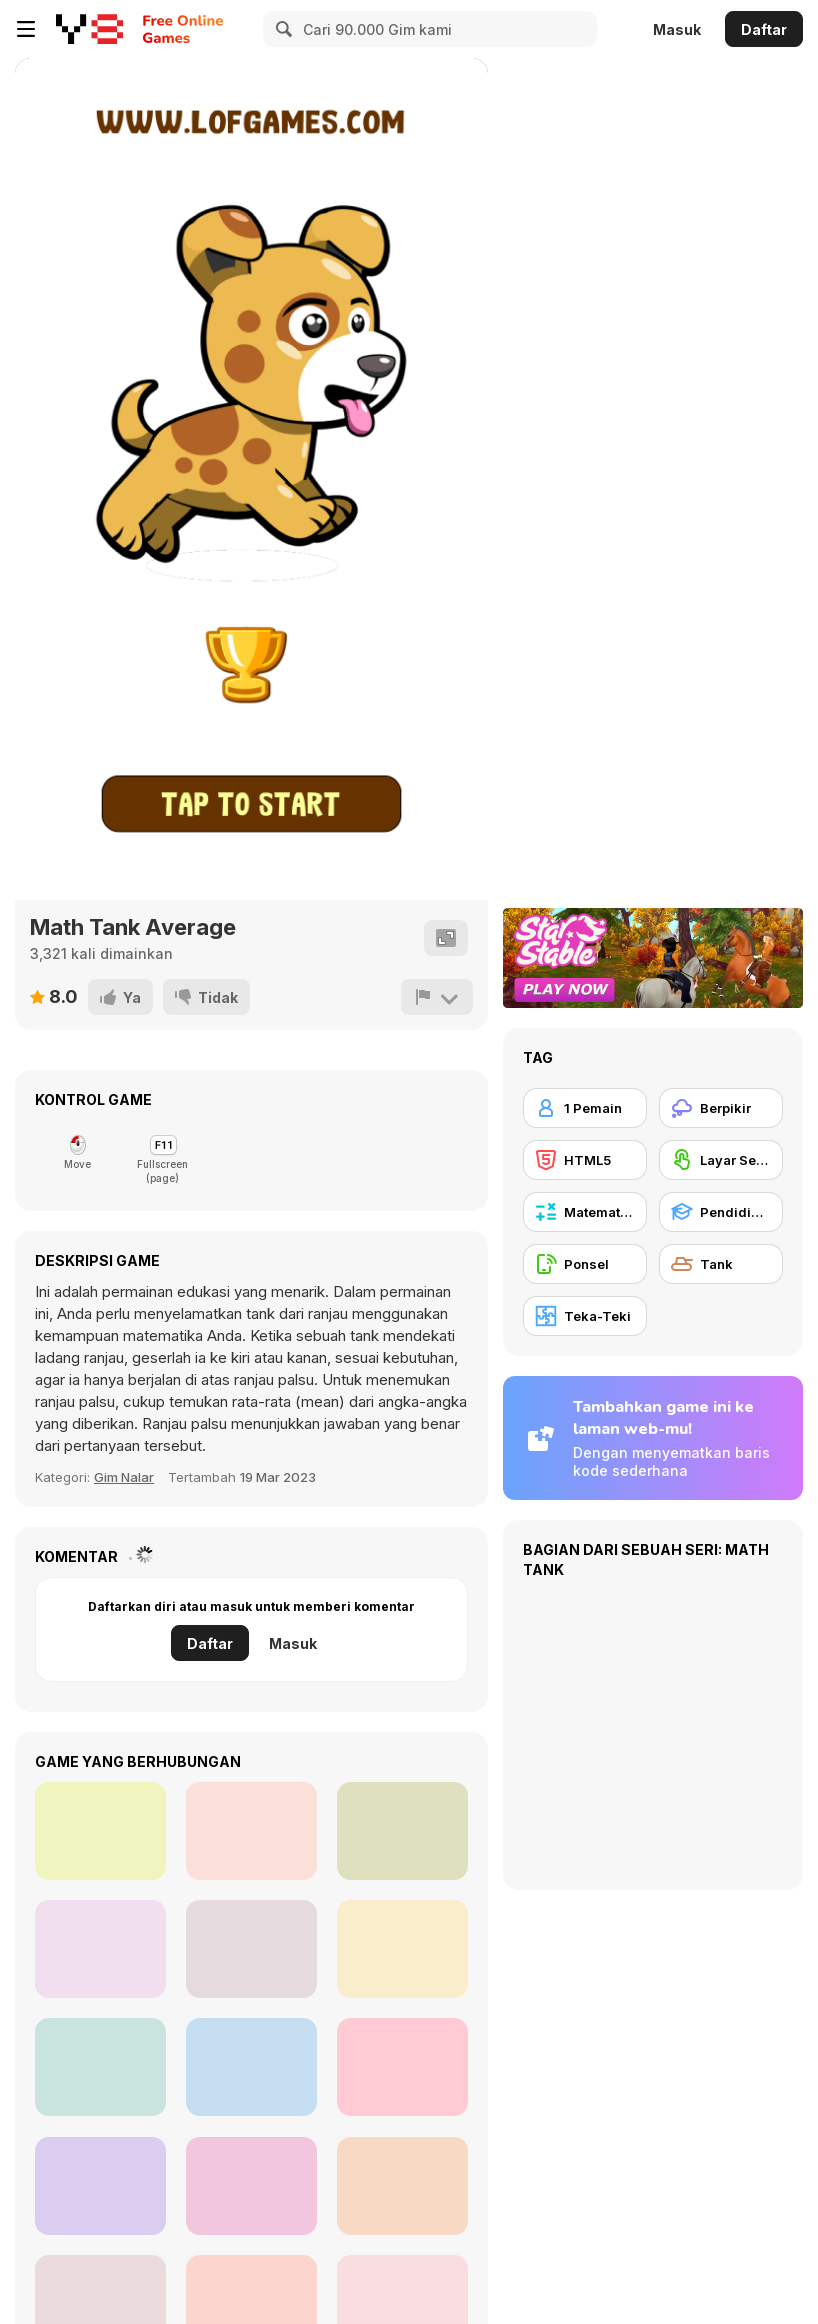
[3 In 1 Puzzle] (402, 2186)
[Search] (281, 29)
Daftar (764, 29)
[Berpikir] (721, 1108)
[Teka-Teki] (585, 1316)
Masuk (677, 29)
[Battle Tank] (402, 1949)
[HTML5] (585, 1160)
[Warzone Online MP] (251, 2067)
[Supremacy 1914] (100, 2186)
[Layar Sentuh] (721, 1160)
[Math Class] (251, 1949)
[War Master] (251, 2186)
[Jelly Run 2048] (100, 1831)
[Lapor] (437, 997)
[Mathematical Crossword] (402, 1831)
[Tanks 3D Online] (100, 1949)
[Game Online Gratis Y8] (89, 29)
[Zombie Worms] (251, 1831)
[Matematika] (585, 1212)
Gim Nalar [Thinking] (124, 1477)
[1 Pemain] (585, 1108)
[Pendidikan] (721, 1212)
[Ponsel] (585, 1264)
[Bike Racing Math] (402, 2067)
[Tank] (721, 1264)
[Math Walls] (100, 2067)
